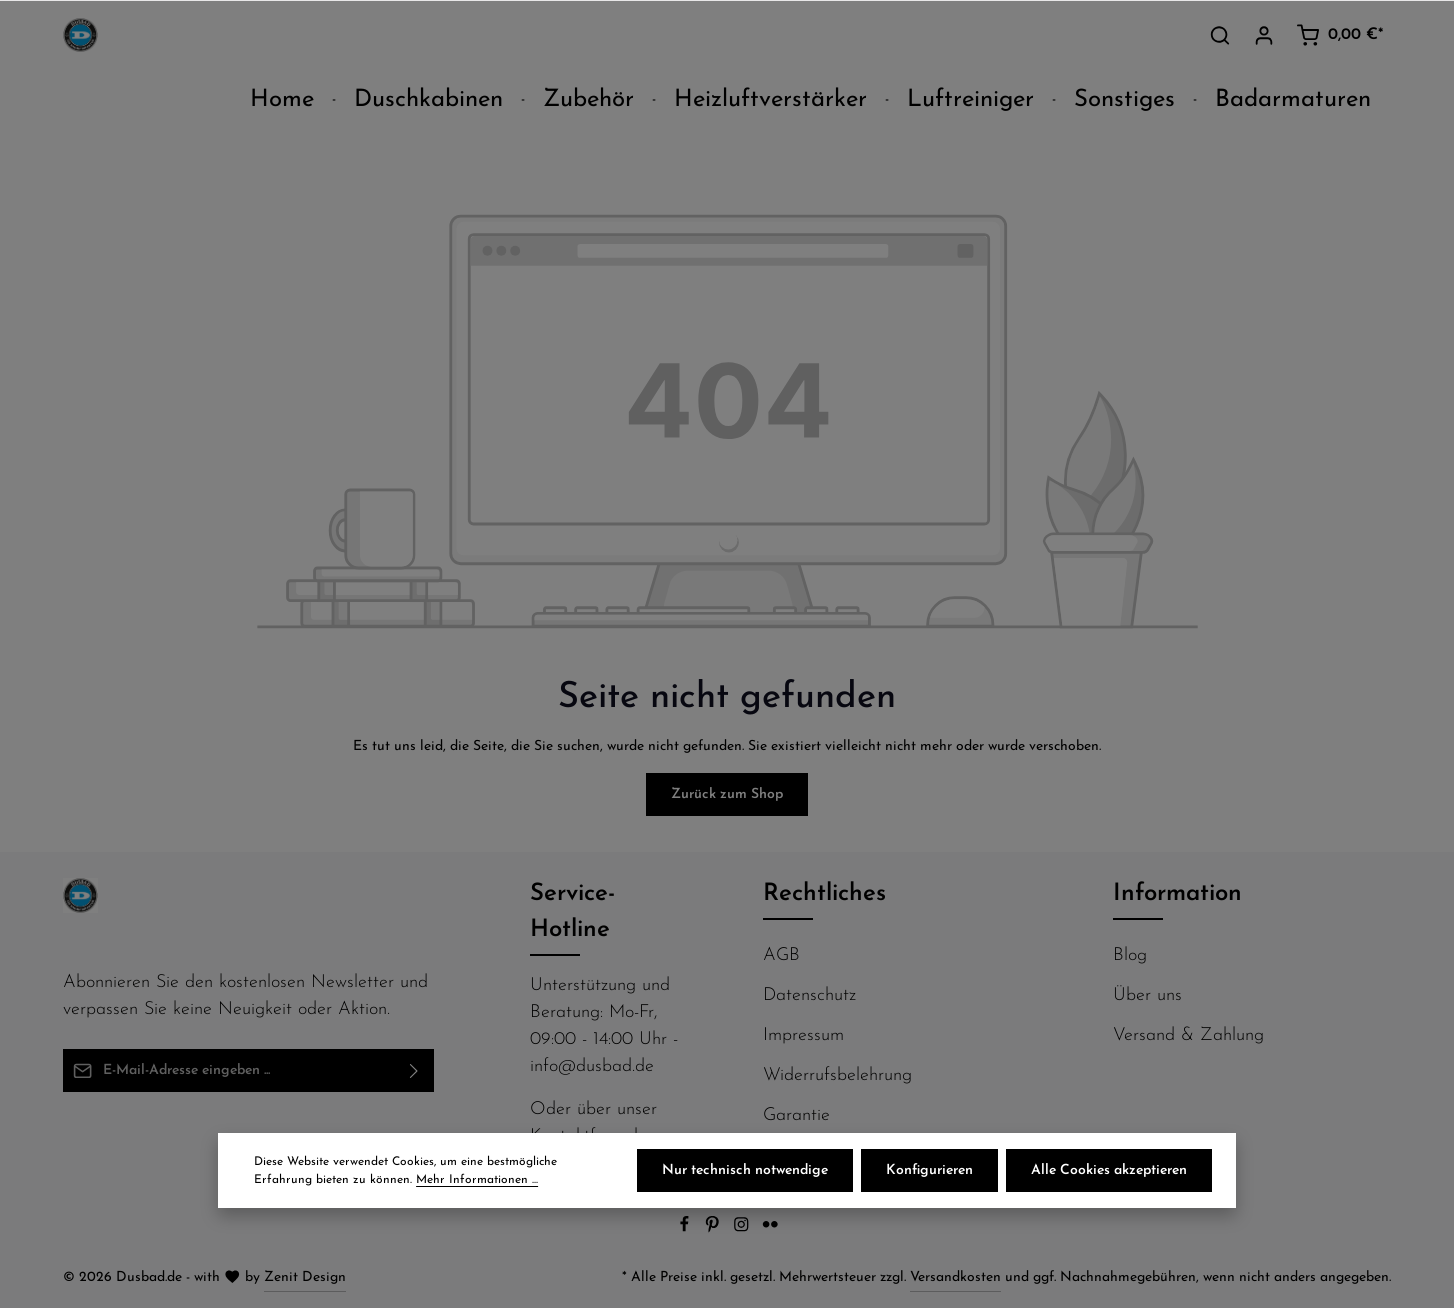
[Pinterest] (714, 1229)
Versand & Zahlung (1188, 1035)
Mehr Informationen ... (477, 1180)
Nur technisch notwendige (745, 1170)
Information (1177, 894)
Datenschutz (809, 995)
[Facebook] (686, 1229)
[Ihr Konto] (1264, 35)
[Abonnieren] (414, 1070)
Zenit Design (305, 1277)
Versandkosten (955, 1277)
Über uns (1147, 995)
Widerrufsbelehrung (837, 1075)
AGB (781, 955)
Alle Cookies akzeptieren (1109, 1170)
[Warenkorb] (1339, 35)
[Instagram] (743, 1229)
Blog (1130, 955)
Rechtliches (824, 894)
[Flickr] (770, 1229)
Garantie (796, 1115)
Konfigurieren (929, 1170)
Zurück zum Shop (727, 794)
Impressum (803, 1035)
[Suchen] (1220, 35)
